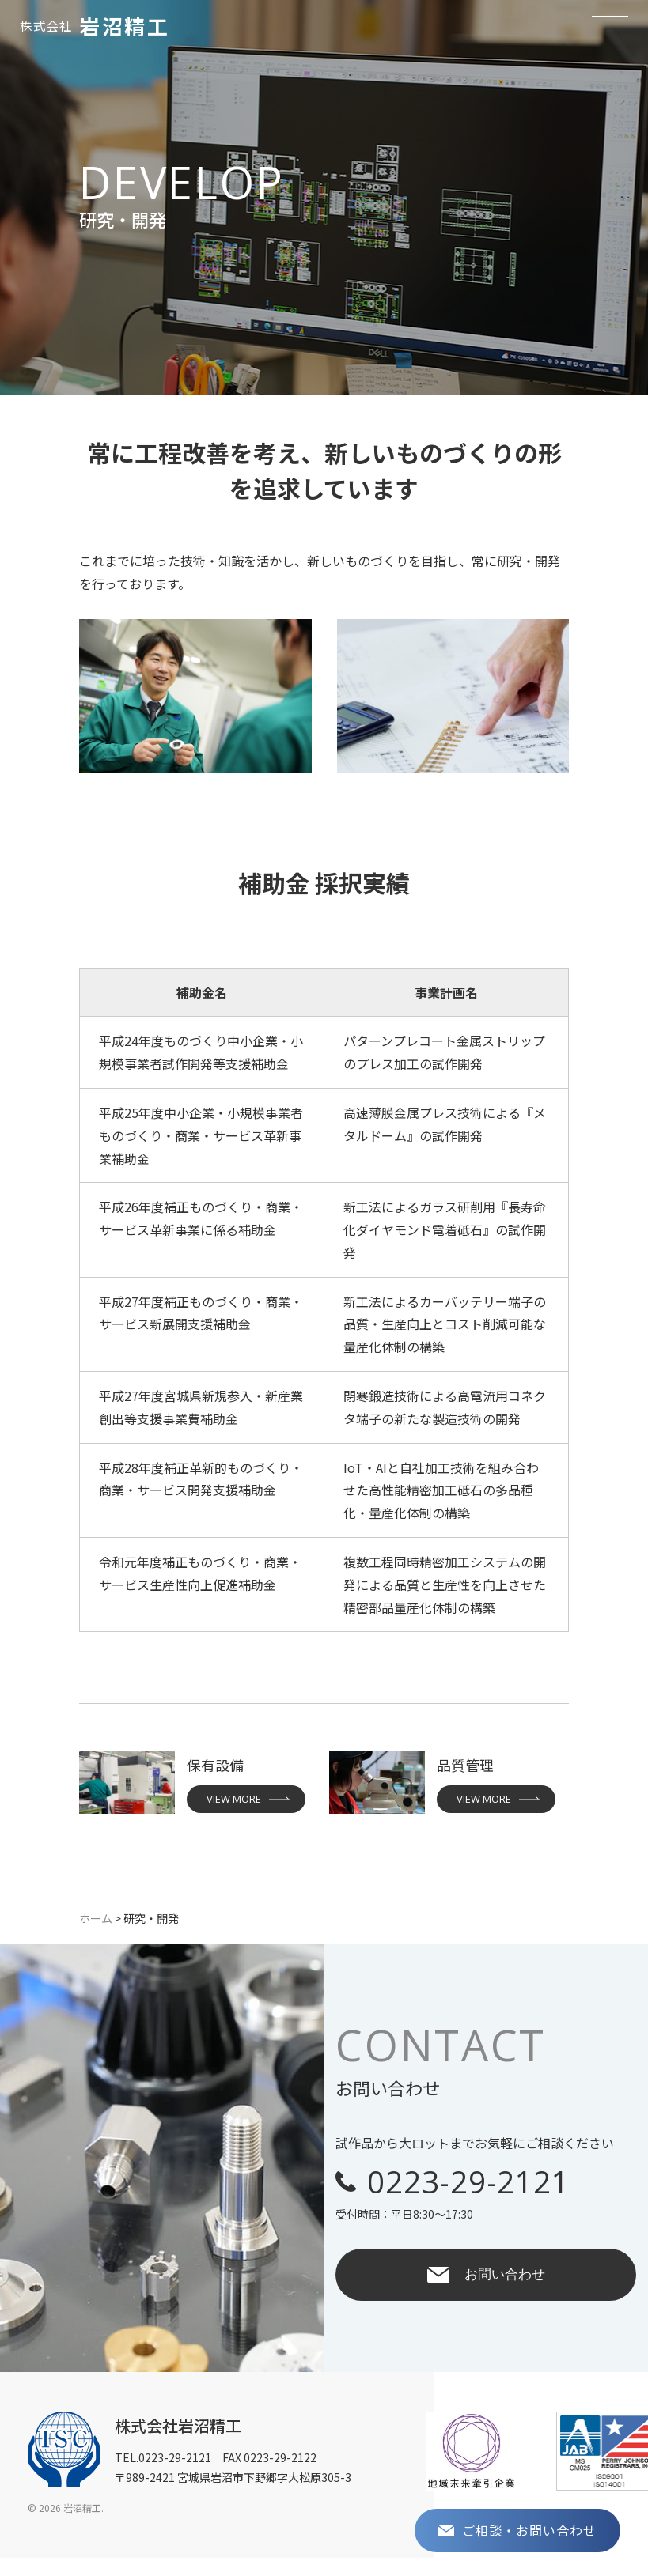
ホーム (95, 1918)
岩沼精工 (94, 26)
